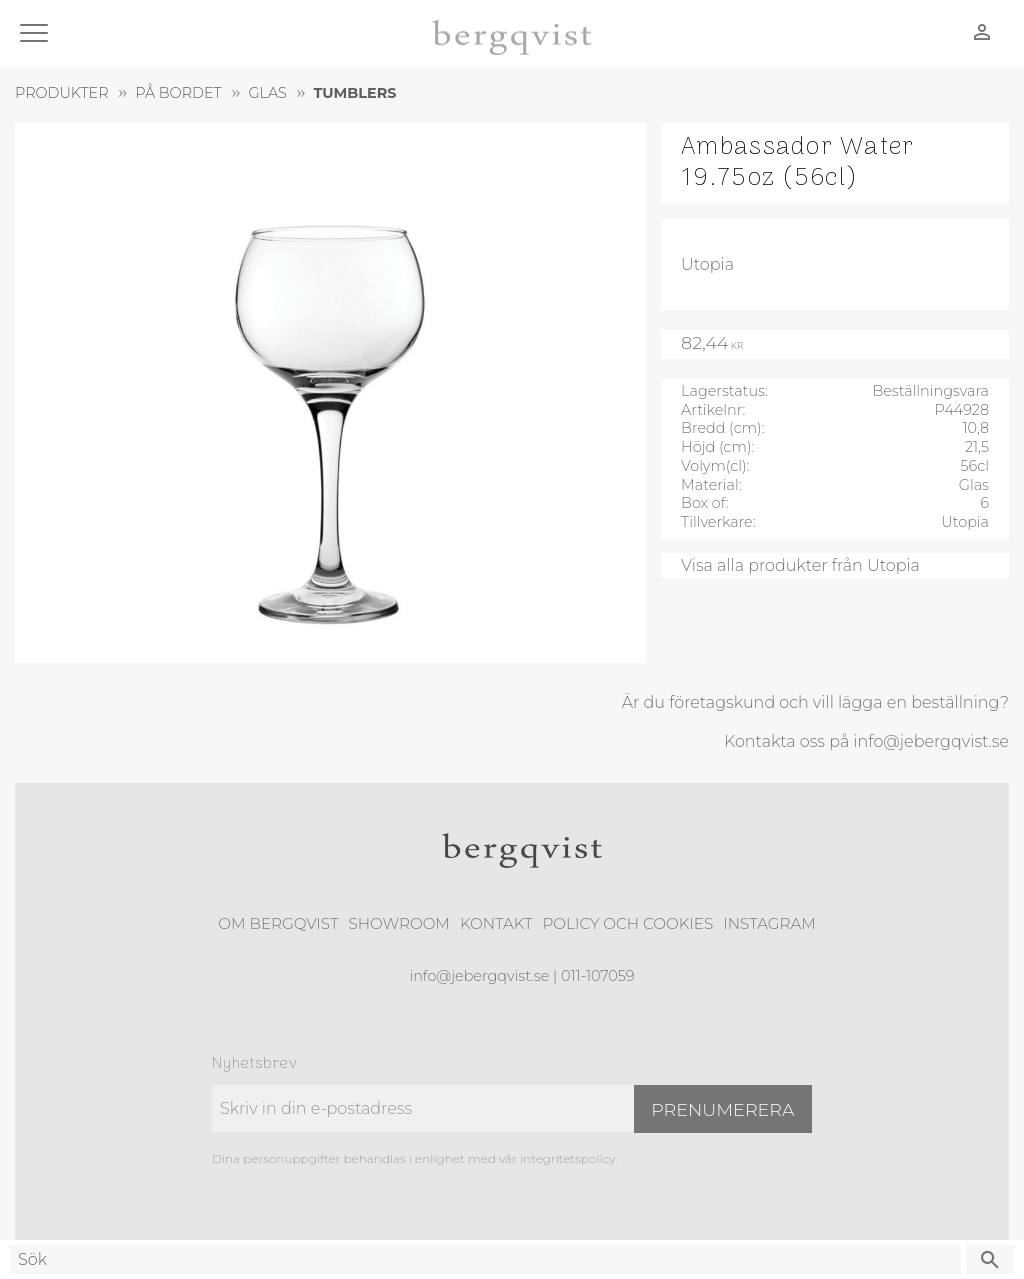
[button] (37, 34)
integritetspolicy (567, 1158)
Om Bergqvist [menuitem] (278, 923)
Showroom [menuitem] (399, 923)
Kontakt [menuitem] (496, 923)
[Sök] (990, 1259)
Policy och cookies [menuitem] (627, 923)
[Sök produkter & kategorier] (485, 1259)
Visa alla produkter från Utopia (800, 565)
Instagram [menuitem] (769, 923)
